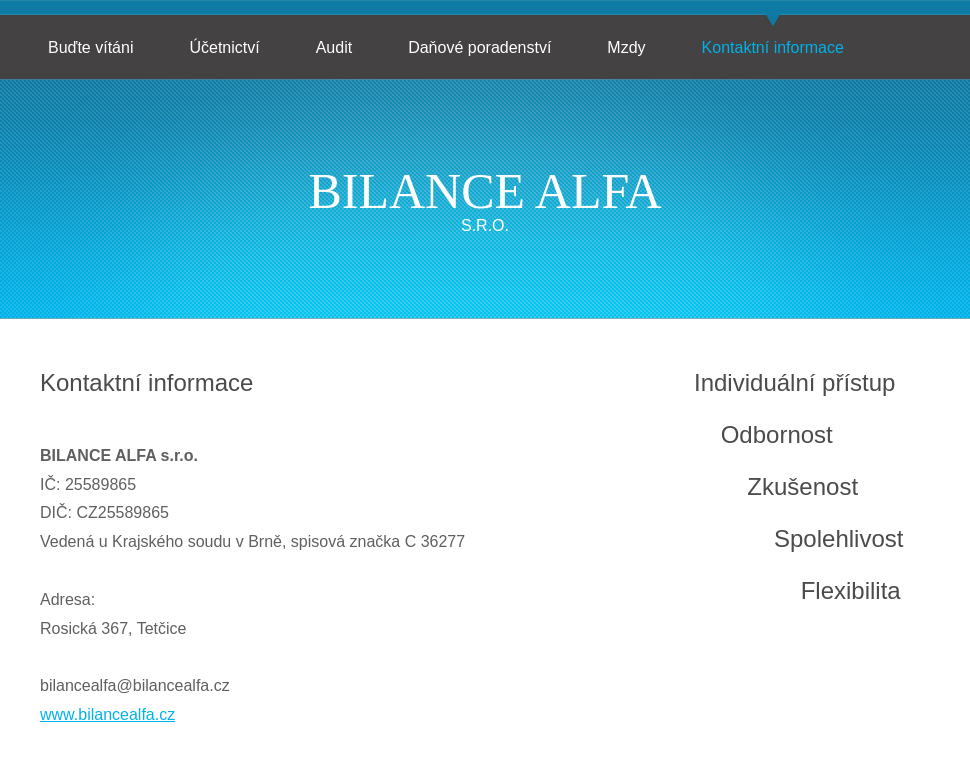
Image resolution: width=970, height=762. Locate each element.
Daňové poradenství (479, 47)
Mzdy (626, 47)
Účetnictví (224, 47)
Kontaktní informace (773, 47)
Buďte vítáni (90, 47)
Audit (334, 47)
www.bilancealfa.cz (107, 714)
